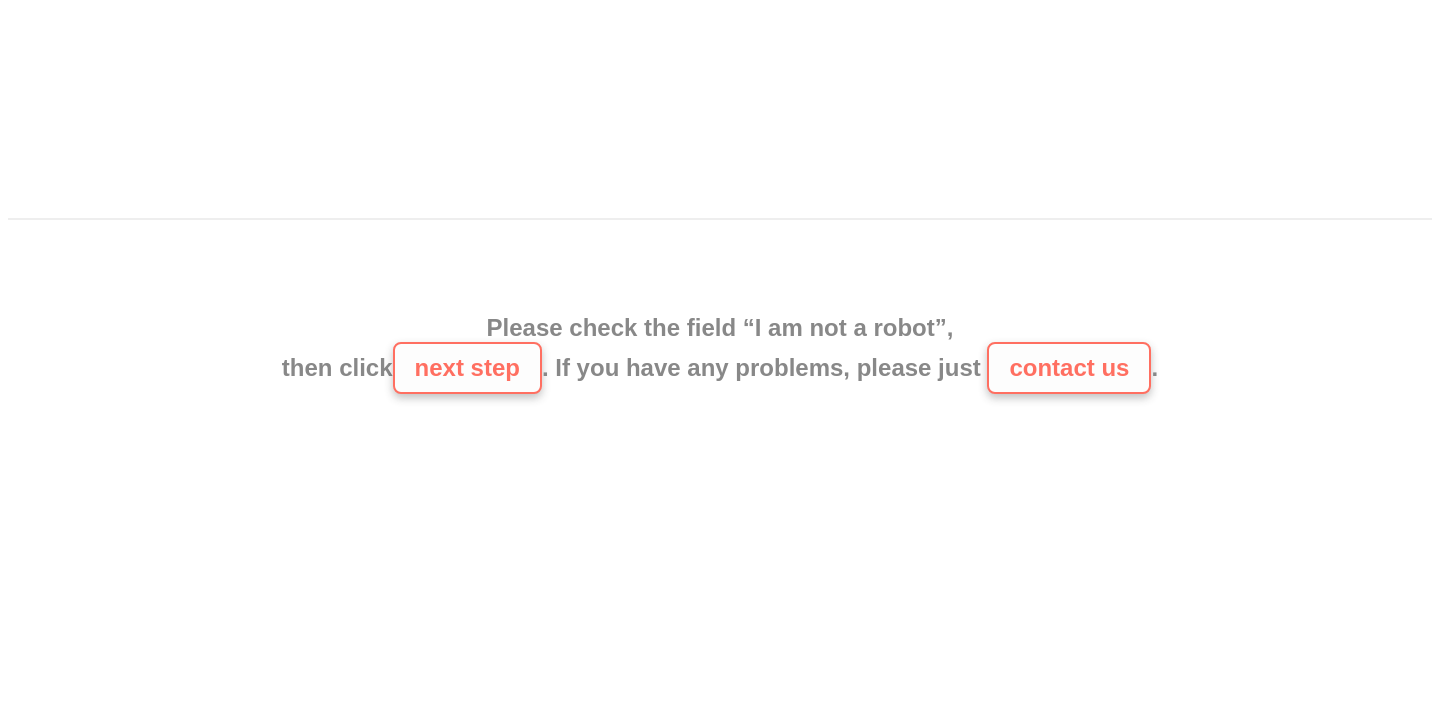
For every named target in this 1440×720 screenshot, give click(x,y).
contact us (1069, 367)
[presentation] (720, 269)
